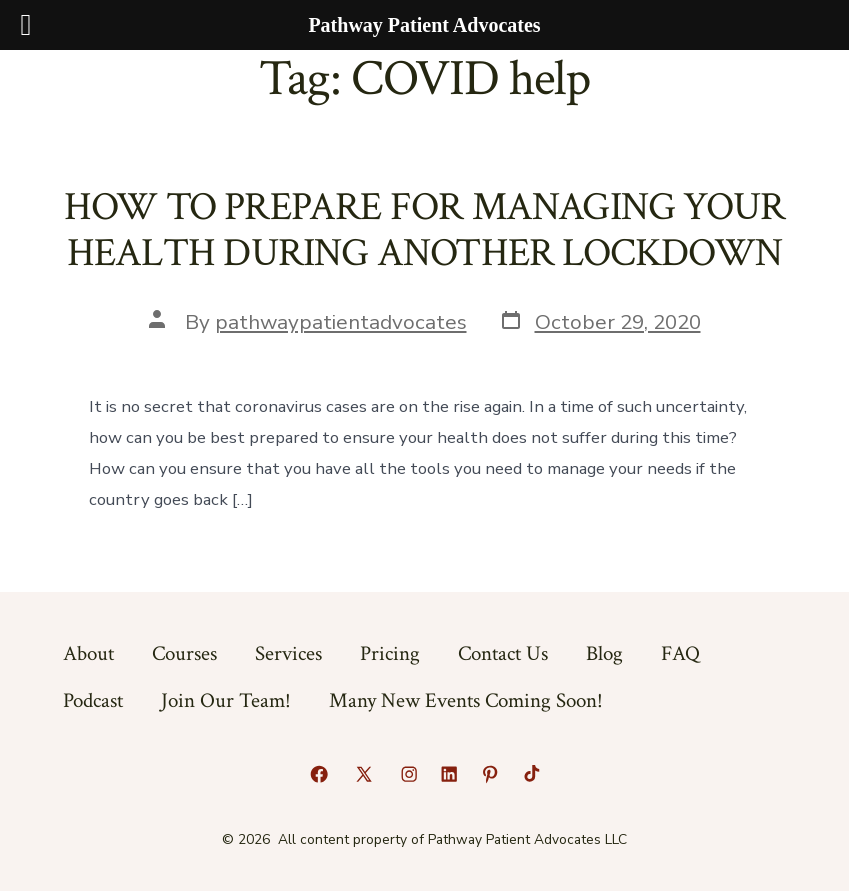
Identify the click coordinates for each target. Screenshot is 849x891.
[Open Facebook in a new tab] (319, 774)
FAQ (680, 653)
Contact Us (503, 653)
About (88, 653)
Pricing (390, 653)
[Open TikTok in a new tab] (530, 774)
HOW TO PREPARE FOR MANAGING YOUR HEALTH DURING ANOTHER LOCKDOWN (425, 230)
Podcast (93, 700)
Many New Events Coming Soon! (466, 700)
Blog (604, 653)
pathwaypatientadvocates (341, 322)
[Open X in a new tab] (364, 774)
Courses (184, 653)
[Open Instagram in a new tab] (409, 774)
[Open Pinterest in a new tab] (490, 774)
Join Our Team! (226, 700)
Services (288, 653)
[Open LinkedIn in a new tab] (449, 774)
